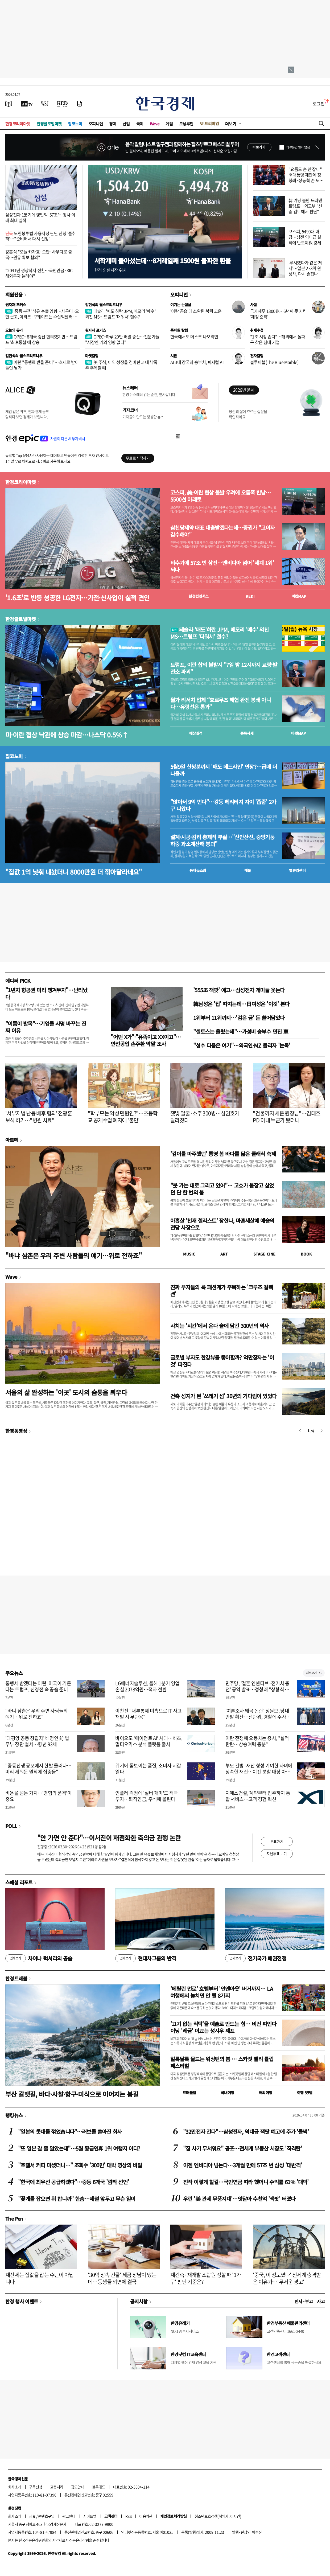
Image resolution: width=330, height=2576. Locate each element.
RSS (128, 2516)
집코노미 (75, 123)
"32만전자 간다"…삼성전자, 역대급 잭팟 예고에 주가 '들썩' (246, 2131)
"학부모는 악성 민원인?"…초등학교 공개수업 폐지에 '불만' (123, 1116)
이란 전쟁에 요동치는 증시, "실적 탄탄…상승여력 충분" (257, 1741)
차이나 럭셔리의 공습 (38, 1958)
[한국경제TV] (26, 103)
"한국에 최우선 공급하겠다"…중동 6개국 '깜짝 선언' (73, 2182)
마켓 (299, 596)
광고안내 (77, 2486)
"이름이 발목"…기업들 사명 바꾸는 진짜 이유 (45, 1027)
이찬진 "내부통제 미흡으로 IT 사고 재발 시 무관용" (148, 1713)
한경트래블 (16, 1978)
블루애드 (98, 2486)
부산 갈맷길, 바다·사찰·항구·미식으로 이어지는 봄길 (71, 2094)
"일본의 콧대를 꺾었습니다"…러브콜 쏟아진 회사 (70, 2131)
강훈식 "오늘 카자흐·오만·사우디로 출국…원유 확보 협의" (38, 254)
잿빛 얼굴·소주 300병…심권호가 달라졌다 (204, 1116)
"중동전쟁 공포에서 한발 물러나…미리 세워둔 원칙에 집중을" (38, 1768)
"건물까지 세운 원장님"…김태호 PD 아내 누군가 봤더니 (286, 1116)
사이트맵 (90, 2516)
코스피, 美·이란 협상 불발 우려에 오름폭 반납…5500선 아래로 (220, 496)
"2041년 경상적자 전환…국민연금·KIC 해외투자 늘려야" (39, 273)
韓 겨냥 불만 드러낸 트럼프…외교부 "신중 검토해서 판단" (305, 206)
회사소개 (14, 2486)
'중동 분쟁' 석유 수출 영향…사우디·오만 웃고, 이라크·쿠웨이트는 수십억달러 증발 (42, 316)
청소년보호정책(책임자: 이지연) (218, 2516)
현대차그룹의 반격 (145, 1958)
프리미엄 (211, 123)
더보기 (230, 123)
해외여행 (265, 2092)
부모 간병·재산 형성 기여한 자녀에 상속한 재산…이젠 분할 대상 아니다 (258, 1772)
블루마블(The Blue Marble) (274, 362)
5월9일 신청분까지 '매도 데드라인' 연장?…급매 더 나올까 (223, 770)
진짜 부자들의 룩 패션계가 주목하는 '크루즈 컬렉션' (221, 1290)
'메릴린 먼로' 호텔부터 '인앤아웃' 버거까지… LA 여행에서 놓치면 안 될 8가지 (221, 1992)
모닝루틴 (186, 123)
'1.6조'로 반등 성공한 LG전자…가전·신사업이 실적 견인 (77, 597)
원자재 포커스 (15, 304)
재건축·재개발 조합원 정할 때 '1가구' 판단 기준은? (205, 2278)
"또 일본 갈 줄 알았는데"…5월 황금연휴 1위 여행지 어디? (79, 2148)
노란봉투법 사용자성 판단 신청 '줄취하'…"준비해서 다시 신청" (40, 236)
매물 (247, 870)
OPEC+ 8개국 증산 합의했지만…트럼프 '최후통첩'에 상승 (41, 339)
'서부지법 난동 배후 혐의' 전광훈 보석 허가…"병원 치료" (38, 1116)
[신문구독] (79, 103)
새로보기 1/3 (313, 1673)
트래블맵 (189, 2092)
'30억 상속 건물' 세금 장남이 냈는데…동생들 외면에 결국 (122, 2278)
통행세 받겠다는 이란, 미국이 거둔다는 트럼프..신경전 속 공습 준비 (38, 1686)
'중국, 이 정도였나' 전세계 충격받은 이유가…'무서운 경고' (287, 2278)
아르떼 (11, 1139)
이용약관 (145, 2516)
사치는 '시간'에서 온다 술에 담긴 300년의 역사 (219, 1326)
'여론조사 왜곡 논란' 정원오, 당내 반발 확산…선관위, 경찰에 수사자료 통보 (258, 1717)
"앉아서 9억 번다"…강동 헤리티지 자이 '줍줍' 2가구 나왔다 (223, 805)
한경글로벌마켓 (49, 123)
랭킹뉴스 (14, 2115)
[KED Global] (62, 103)
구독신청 (35, 2486)
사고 (321, 2301)
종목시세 (247, 733)
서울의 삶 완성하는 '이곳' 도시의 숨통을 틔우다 (66, 1392)
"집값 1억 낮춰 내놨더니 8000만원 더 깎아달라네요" (73, 872)
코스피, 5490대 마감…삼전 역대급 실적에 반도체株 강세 (304, 237)
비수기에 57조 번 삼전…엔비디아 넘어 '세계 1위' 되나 (222, 566)
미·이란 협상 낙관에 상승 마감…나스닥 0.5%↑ (66, 735)
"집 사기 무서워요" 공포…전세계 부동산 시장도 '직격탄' (242, 2148)
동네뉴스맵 (197, 870)
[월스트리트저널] (44, 103)
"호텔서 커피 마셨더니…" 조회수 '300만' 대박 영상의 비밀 (80, 2165)
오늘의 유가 (14, 330)
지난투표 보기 (276, 1853)
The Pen (14, 2218)
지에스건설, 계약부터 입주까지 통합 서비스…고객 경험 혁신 (257, 1796)
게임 (169, 123)
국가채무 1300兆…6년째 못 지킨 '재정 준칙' (278, 314)
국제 (139, 123)
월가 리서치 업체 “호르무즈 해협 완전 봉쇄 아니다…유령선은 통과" (220, 703)
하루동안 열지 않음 (298, 147)
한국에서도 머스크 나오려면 (194, 336)
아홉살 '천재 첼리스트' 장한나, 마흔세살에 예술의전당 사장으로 (222, 1224)
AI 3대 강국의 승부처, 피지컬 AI (197, 362)
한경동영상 (16, 1430)
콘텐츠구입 (46, 2516)
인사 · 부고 (304, 2301)
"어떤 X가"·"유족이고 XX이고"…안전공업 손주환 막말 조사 (146, 1040)
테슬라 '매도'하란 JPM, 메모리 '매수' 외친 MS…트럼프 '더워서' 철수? (120, 314)
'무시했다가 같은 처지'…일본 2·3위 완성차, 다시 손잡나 (305, 268)
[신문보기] (8, 103)
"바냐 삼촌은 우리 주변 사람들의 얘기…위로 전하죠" (73, 1255)
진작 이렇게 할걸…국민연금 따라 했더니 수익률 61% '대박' (246, 2182)
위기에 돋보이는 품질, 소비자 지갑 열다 (148, 1768)
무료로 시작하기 (138, 458)
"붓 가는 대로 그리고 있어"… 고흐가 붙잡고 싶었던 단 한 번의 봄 (222, 1189)
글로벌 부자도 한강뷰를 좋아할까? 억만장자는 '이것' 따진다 (222, 1360)
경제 (112, 123)
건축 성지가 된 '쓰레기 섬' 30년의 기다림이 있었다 (223, 1396)
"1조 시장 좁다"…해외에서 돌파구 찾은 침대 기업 (277, 339)
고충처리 (56, 2486)
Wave (154, 123)
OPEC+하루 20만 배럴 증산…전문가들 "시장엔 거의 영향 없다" (122, 339)
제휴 (32, 2516)
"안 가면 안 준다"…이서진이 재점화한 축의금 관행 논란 (109, 1837)
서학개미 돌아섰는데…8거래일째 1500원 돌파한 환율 (162, 260)
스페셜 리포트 (19, 1882)
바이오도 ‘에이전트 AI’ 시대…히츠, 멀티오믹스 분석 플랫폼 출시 (148, 1741)
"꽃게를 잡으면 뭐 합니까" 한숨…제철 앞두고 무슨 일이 (76, 2198)
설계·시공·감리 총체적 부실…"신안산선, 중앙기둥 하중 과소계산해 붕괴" (222, 840)
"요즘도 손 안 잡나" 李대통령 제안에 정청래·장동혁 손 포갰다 (305, 177)
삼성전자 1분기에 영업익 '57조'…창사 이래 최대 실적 (40, 217)
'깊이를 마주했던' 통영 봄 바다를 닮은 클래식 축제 (223, 1154)
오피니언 (96, 123)
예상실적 (196, 733)
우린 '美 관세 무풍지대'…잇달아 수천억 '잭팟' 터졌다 (239, 2198)
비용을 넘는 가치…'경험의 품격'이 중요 (38, 1796)
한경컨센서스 (198, 596)
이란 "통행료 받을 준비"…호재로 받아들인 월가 (42, 365)
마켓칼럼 (91, 355)
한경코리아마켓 (17, 123)
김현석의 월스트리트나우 (103, 304)
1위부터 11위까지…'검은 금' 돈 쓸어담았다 (238, 1018)
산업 (126, 123)
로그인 (319, 103)
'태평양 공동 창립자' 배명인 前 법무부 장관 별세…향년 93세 (37, 1741)
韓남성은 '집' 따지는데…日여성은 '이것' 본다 (241, 1004)
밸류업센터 (297, 870)
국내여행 (227, 2092)
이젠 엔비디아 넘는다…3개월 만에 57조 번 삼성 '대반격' (242, 2165)
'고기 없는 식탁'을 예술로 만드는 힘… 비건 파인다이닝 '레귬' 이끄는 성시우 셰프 (223, 2027)
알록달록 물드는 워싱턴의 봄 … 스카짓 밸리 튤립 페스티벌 (221, 2062)
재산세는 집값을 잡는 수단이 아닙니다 (39, 2278)
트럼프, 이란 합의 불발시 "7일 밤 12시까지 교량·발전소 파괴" (223, 668)
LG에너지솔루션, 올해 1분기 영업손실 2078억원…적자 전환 (147, 1686)
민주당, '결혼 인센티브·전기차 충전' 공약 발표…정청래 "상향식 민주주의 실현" (257, 1689)
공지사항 (139, 2301)
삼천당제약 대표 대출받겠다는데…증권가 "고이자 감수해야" (222, 531)
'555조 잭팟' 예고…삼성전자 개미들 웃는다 (238, 990)
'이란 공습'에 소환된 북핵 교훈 (196, 311)
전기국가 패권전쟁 (255, 1958)
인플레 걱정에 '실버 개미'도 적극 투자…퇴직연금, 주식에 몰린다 (146, 1796)
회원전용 (14, 294)
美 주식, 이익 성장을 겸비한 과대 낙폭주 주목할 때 (121, 365)
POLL (11, 1825)
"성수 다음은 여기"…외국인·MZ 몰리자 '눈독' (241, 1045)
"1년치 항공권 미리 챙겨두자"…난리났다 (46, 993)
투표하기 (276, 1841)
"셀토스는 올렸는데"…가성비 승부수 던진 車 (240, 1031)
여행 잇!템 (304, 2092)
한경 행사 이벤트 (21, 2301)
